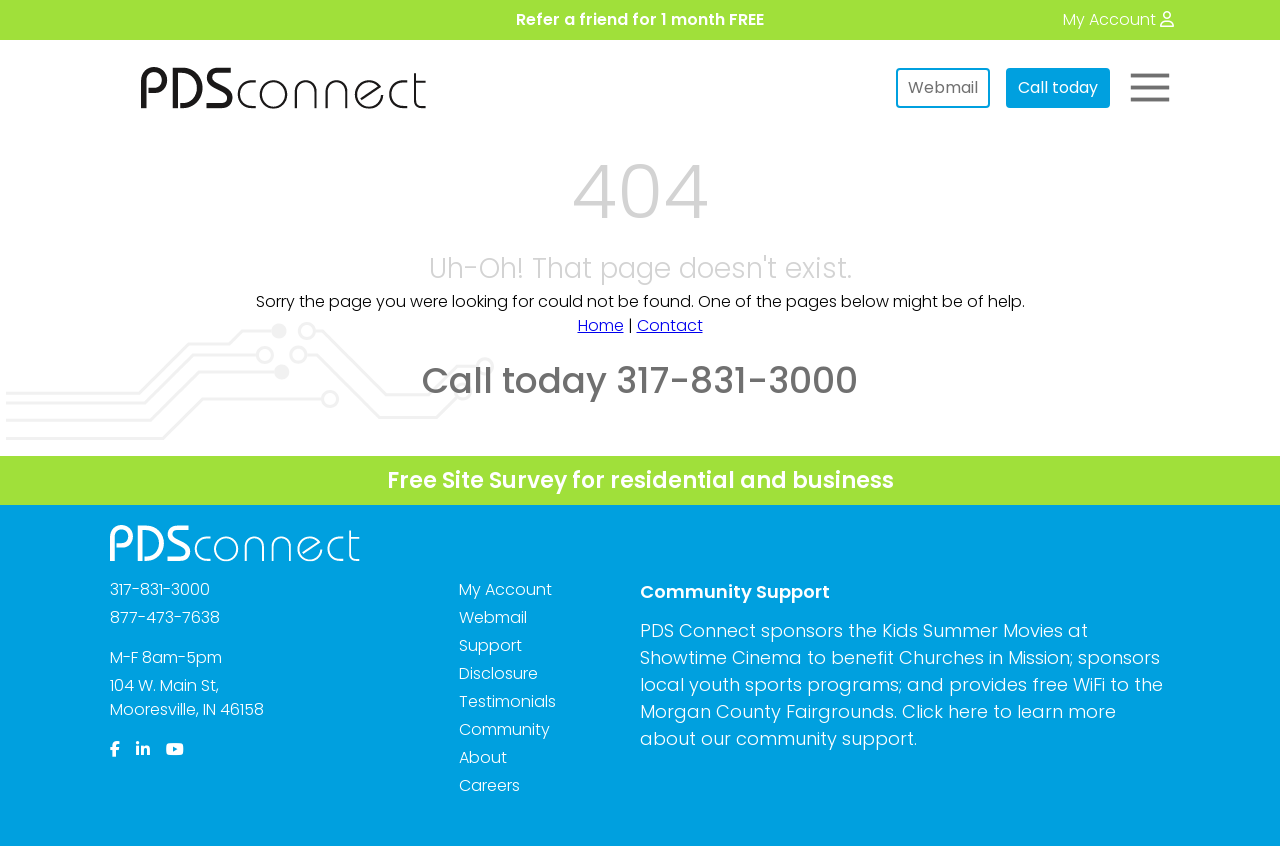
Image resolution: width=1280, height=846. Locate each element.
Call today (1058, 87)
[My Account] (1118, 19)
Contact (670, 325)
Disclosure (498, 673)
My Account (505, 589)
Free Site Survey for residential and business (640, 480)
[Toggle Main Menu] (1150, 88)
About (483, 757)
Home (601, 325)
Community (504, 729)
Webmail (943, 87)
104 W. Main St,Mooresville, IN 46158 (187, 697)
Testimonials (507, 701)
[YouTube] (175, 750)
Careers (489, 785)
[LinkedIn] (143, 750)
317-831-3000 (160, 589)
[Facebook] (115, 750)
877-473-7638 (165, 617)
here (968, 711)
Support (490, 645)
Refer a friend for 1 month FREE (640, 19)
